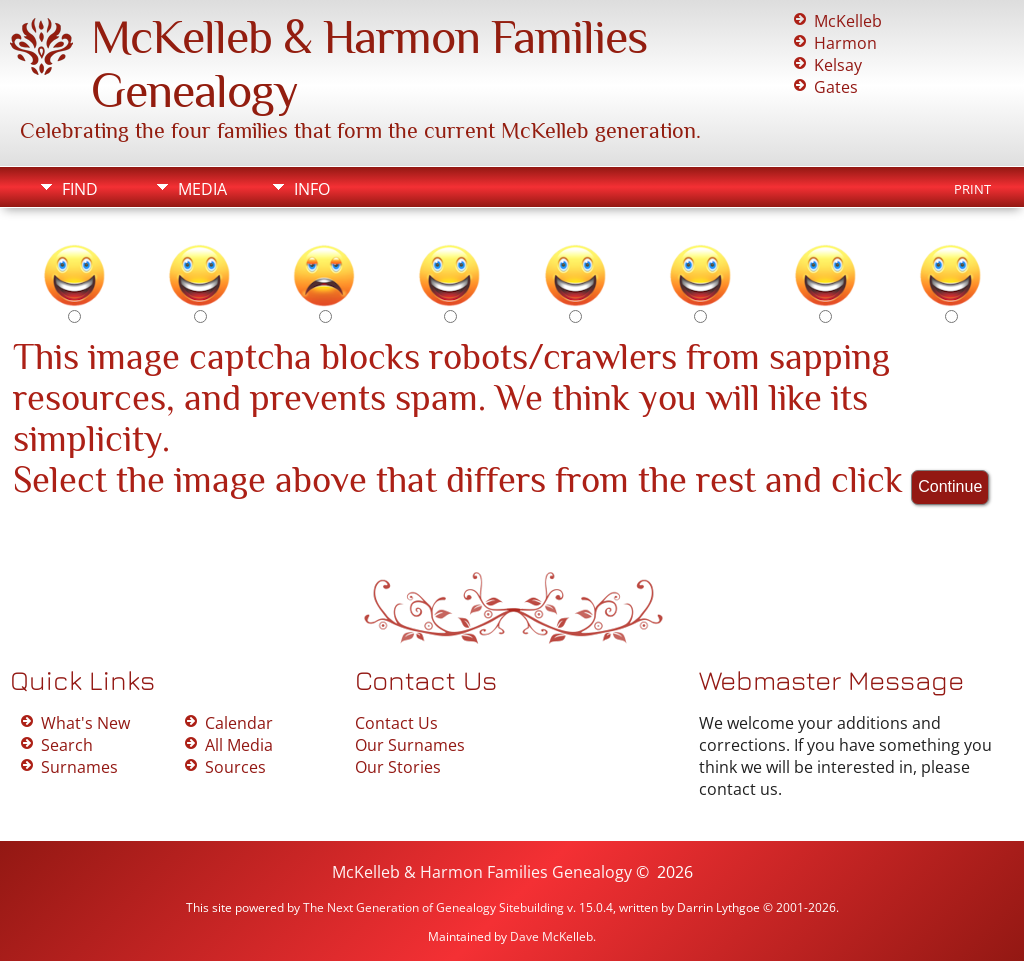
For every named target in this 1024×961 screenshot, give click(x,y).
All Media (239, 745)
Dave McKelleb (551, 936)
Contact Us (396, 723)
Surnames (79, 767)
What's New (85, 723)
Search (67, 745)
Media (202, 189)
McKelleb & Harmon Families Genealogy (482, 872)
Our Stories (398, 767)
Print (972, 189)
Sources (235, 767)
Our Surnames (410, 745)
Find (80, 189)
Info (312, 189)
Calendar (239, 723)
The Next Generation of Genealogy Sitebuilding (433, 907)
